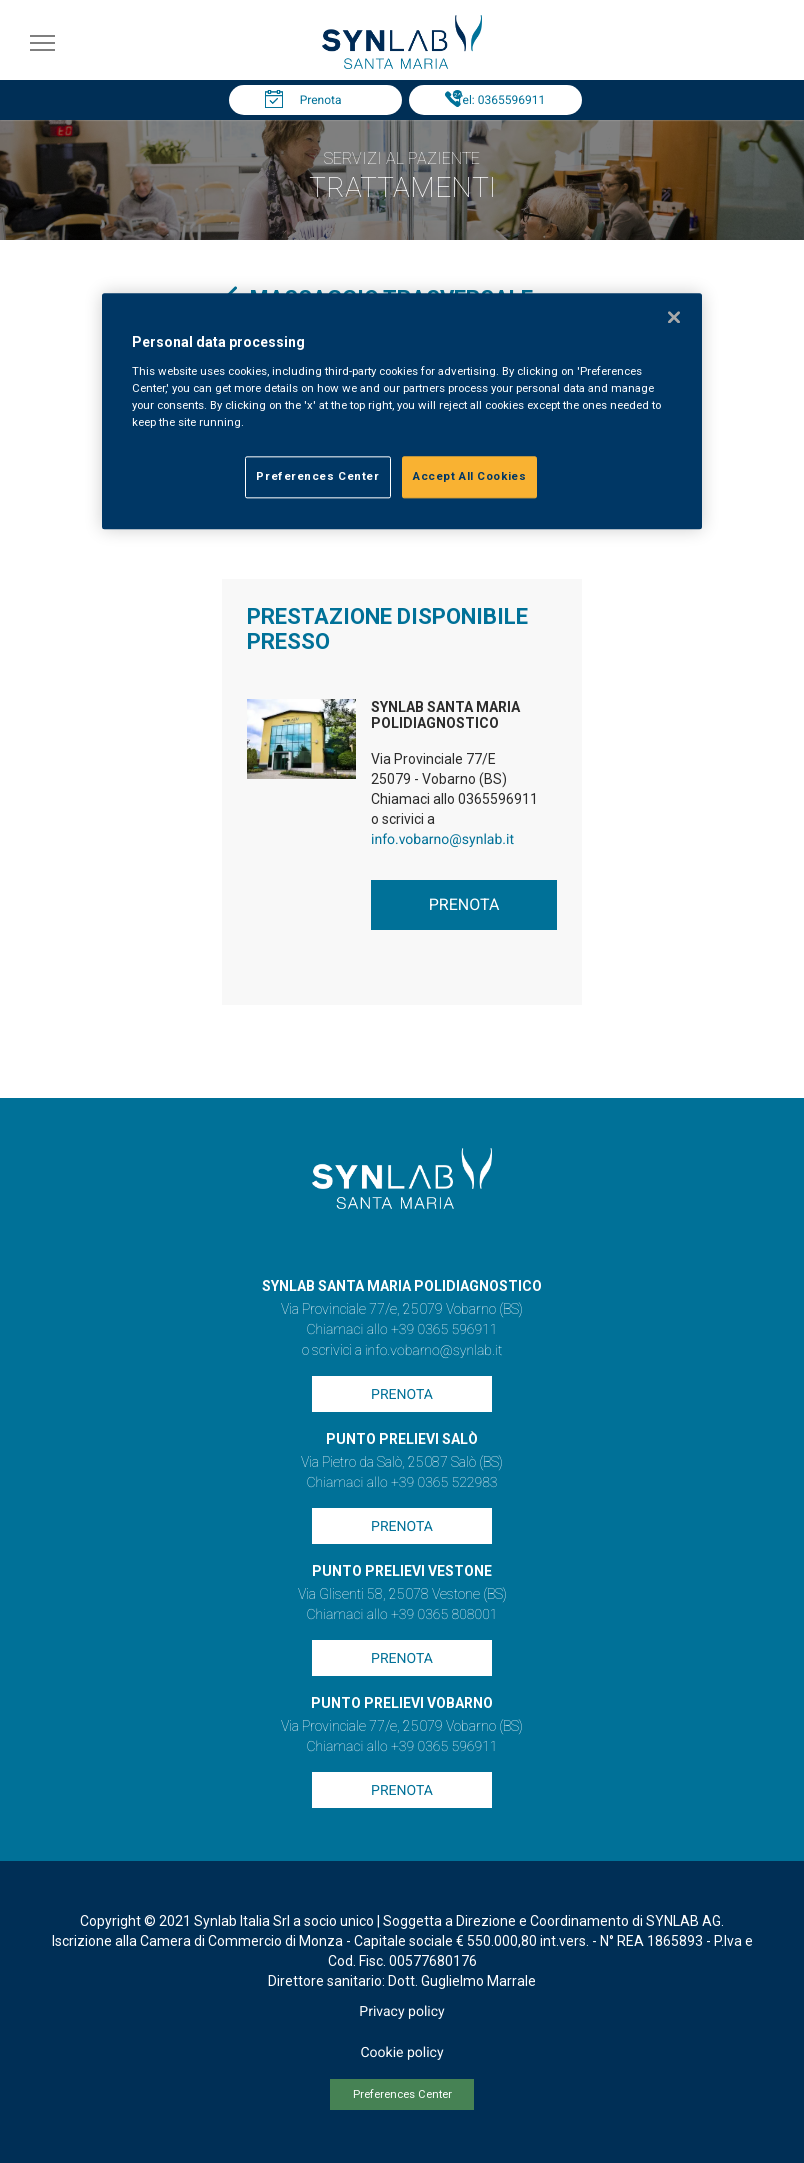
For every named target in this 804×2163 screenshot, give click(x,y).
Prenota (321, 100)
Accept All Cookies (469, 477)
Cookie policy (401, 2053)
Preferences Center (402, 2094)
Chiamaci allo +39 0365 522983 (401, 1483)
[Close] (674, 318)
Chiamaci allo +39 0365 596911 (401, 1330)
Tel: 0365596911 (500, 100)
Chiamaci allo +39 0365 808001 (401, 1615)
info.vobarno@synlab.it (442, 840)
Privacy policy (401, 2012)
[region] (402, 412)
